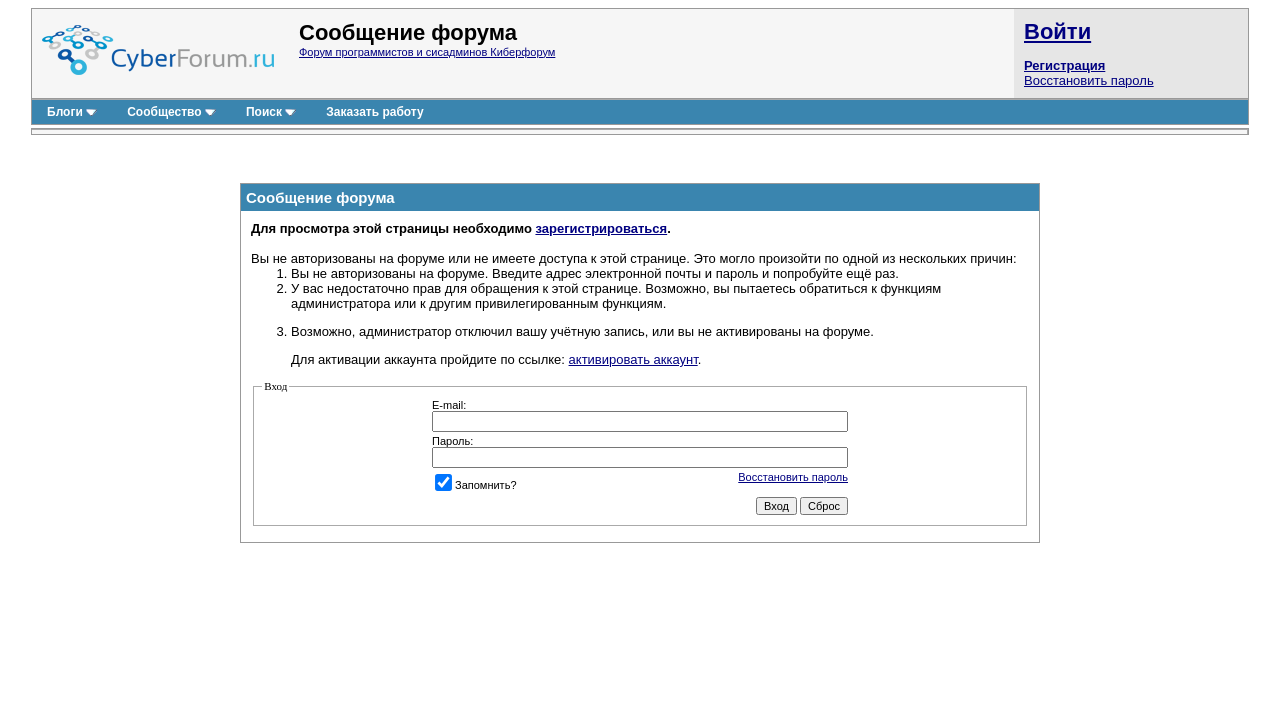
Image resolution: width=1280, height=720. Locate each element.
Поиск (271, 112)
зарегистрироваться (601, 228)
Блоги (72, 112)
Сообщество (171, 112)
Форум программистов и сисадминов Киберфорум (427, 52)
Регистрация (1064, 65)
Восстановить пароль (1089, 80)
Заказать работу (374, 112)
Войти (1057, 31)
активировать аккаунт (633, 359)
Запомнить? (475, 485)
